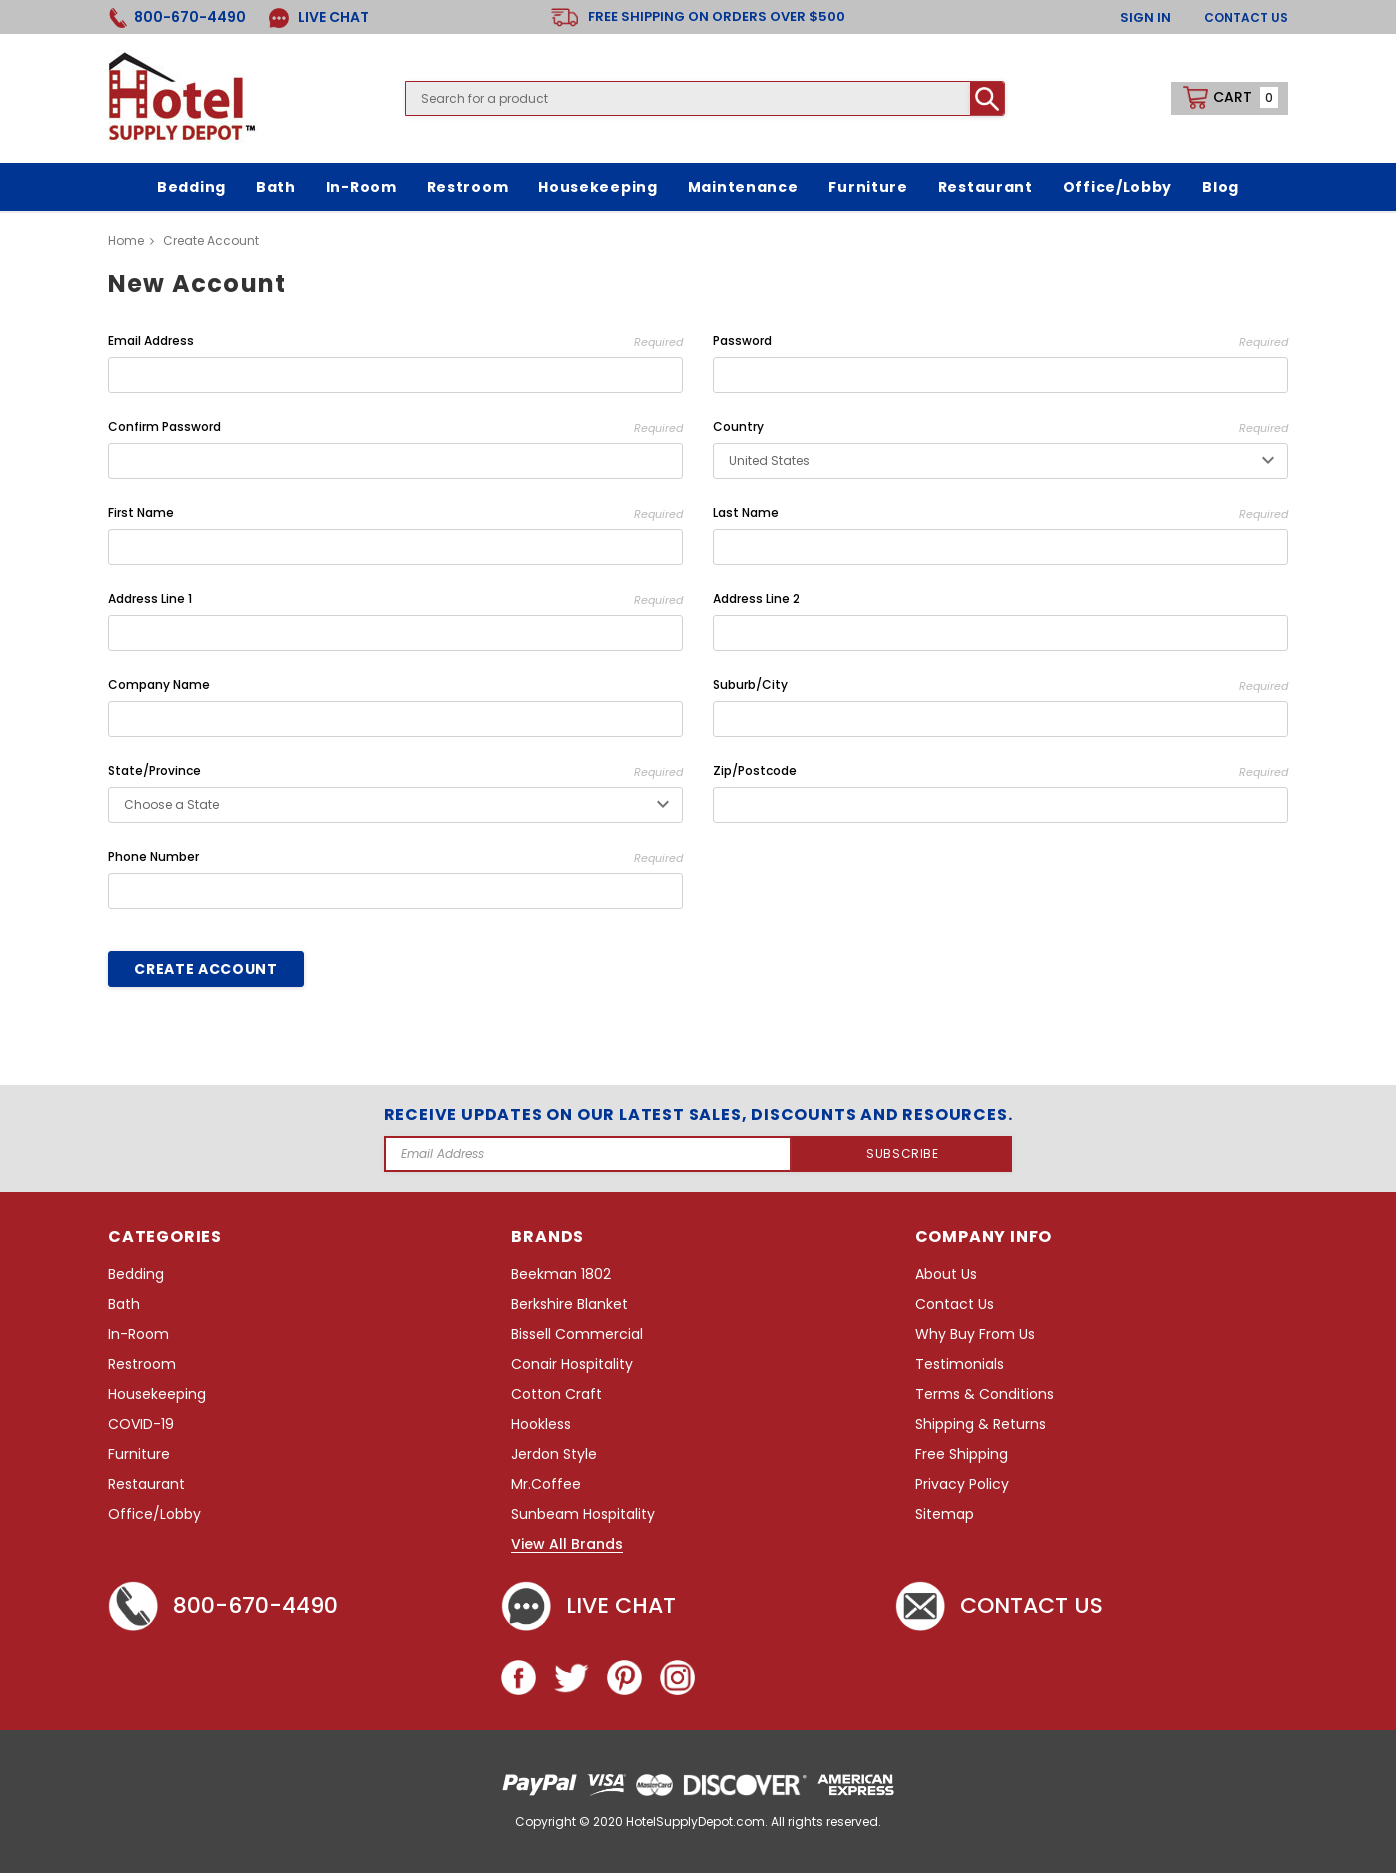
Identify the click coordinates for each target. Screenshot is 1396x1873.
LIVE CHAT (319, 17)
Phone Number (395, 857)
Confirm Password (395, 427)
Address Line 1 (395, 599)
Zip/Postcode (1000, 771)
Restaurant (146, 1484)
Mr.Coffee (546, 1484)
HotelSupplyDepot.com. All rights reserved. (753, 1821)
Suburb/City (1000, 685)
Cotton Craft (556, 1394)
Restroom (142, 1364)
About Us (946, 1274)
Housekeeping (157, 1394)
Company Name (159, 684)
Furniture (139, 1454)
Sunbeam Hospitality (583, 1514)
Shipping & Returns (980, 1424)
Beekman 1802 (561, 1274)
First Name (395, 513)
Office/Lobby (154, 1514)
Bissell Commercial (577, 1334)
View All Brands (567, 1545)
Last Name (1000, 513)
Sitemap (944, 1514)
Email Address (395, 341)
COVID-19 (141, 1424)
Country (1000, 427)
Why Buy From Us (975, 1334)
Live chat (588, 1605)
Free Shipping (961, 1454)
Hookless (541, 1424)
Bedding (136, 1274)
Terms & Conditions (984, 1394)
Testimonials (959, 1364)
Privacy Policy (962, 1484)
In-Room (138, 1334)
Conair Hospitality (572, 1364)
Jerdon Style (554, 1454)
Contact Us (1246, 17)
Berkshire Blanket (569, 1304)
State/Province (395, 771)
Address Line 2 (756, 598)
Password (1000, 341)
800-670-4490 (223, 1605)
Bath (124, 1304)
